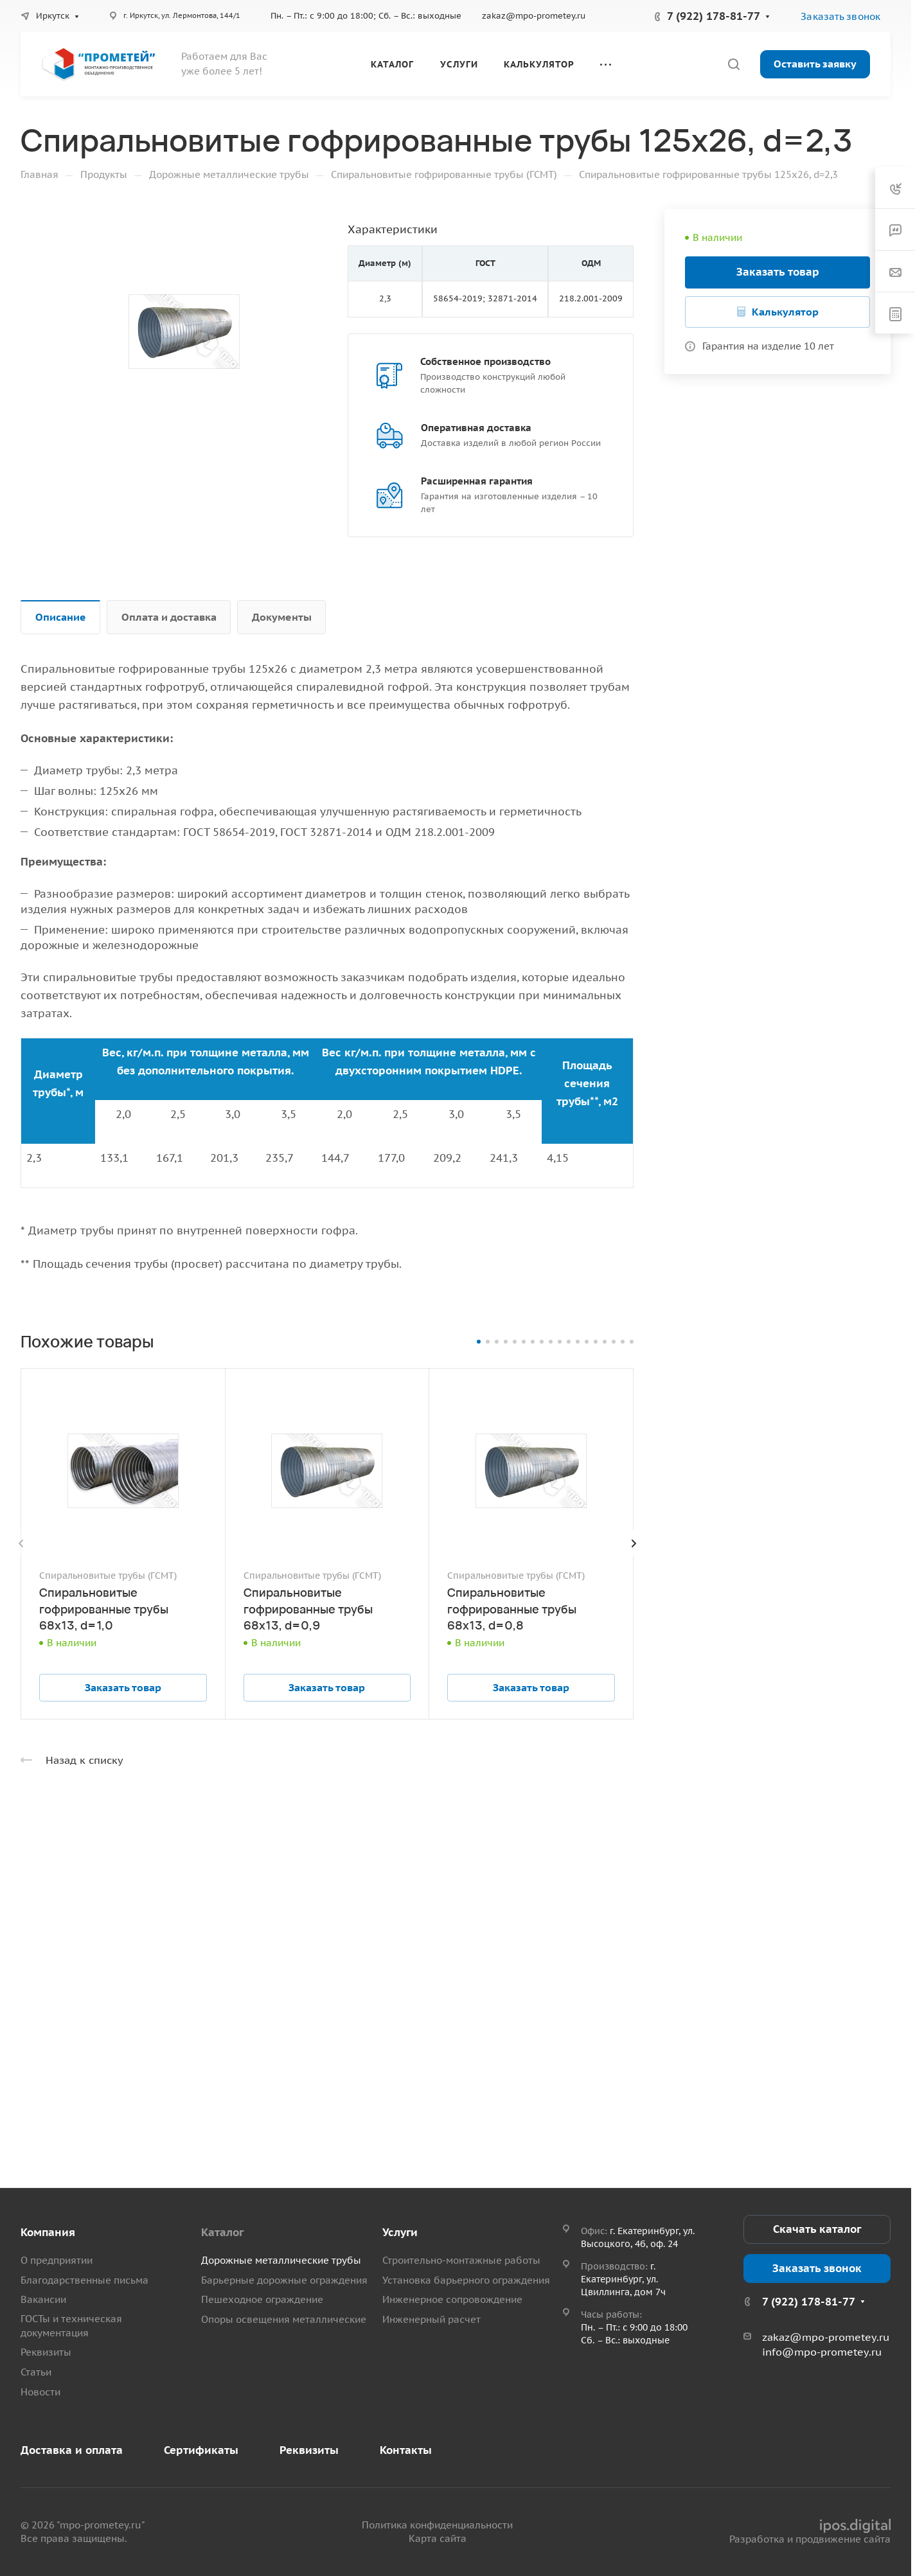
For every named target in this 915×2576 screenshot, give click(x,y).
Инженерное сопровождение (452, 2299)
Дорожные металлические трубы (281, 2260)
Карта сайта (437, 2538)
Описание (60, 616)
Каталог (222, 2232)
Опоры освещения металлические (283, 2319)
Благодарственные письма (84, 2280)
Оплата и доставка (169, 616)
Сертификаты (201, 2450)
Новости (40, 2392)
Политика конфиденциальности (437, 2525)
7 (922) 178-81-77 (713, 16)
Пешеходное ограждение (262, 2299)
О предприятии (57, 2260)
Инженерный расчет (431, 2319)
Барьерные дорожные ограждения (284, 2280)
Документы (282, 616)
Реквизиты (46, 2352)
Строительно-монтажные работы (461, 2260)
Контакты (406, 2450)
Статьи (36, 2372)
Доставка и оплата (72, 2450)
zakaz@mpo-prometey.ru (533, 15)
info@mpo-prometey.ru (822, 2351)
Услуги (400, 2232)
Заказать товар (777, 272)
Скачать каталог (817, 2229)
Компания (48, 2232)
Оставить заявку (815, 63)
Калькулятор (785, 311)
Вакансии (43, 2299)
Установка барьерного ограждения (466, 2280)
